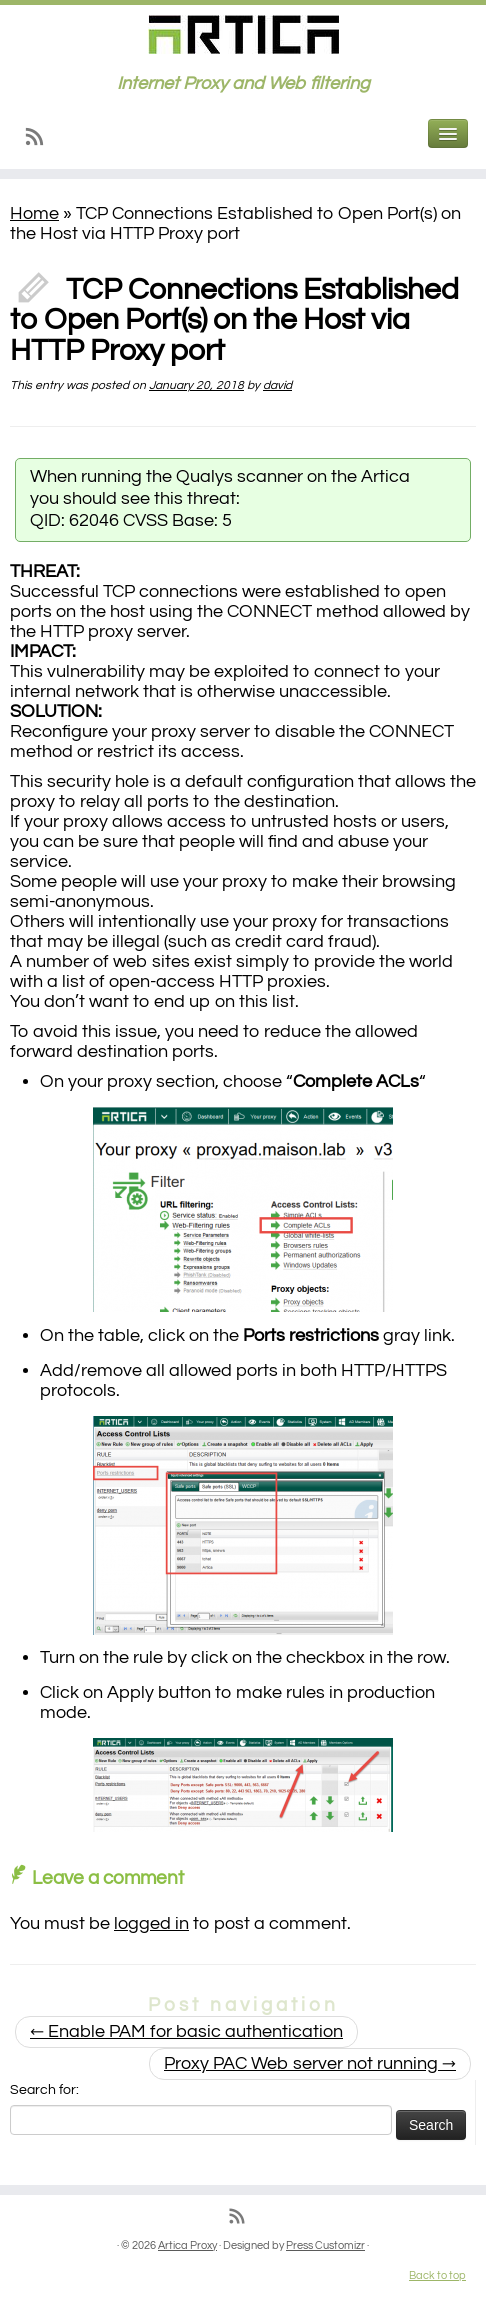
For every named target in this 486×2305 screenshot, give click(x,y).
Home (34, 213)
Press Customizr (325, 2245)
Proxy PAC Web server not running (310, 2063)
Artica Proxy (187, 2245)
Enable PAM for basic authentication (186, 2031)
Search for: (44, 2090)
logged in (151, 1923)
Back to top (437, 2275)
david (277, 385)
